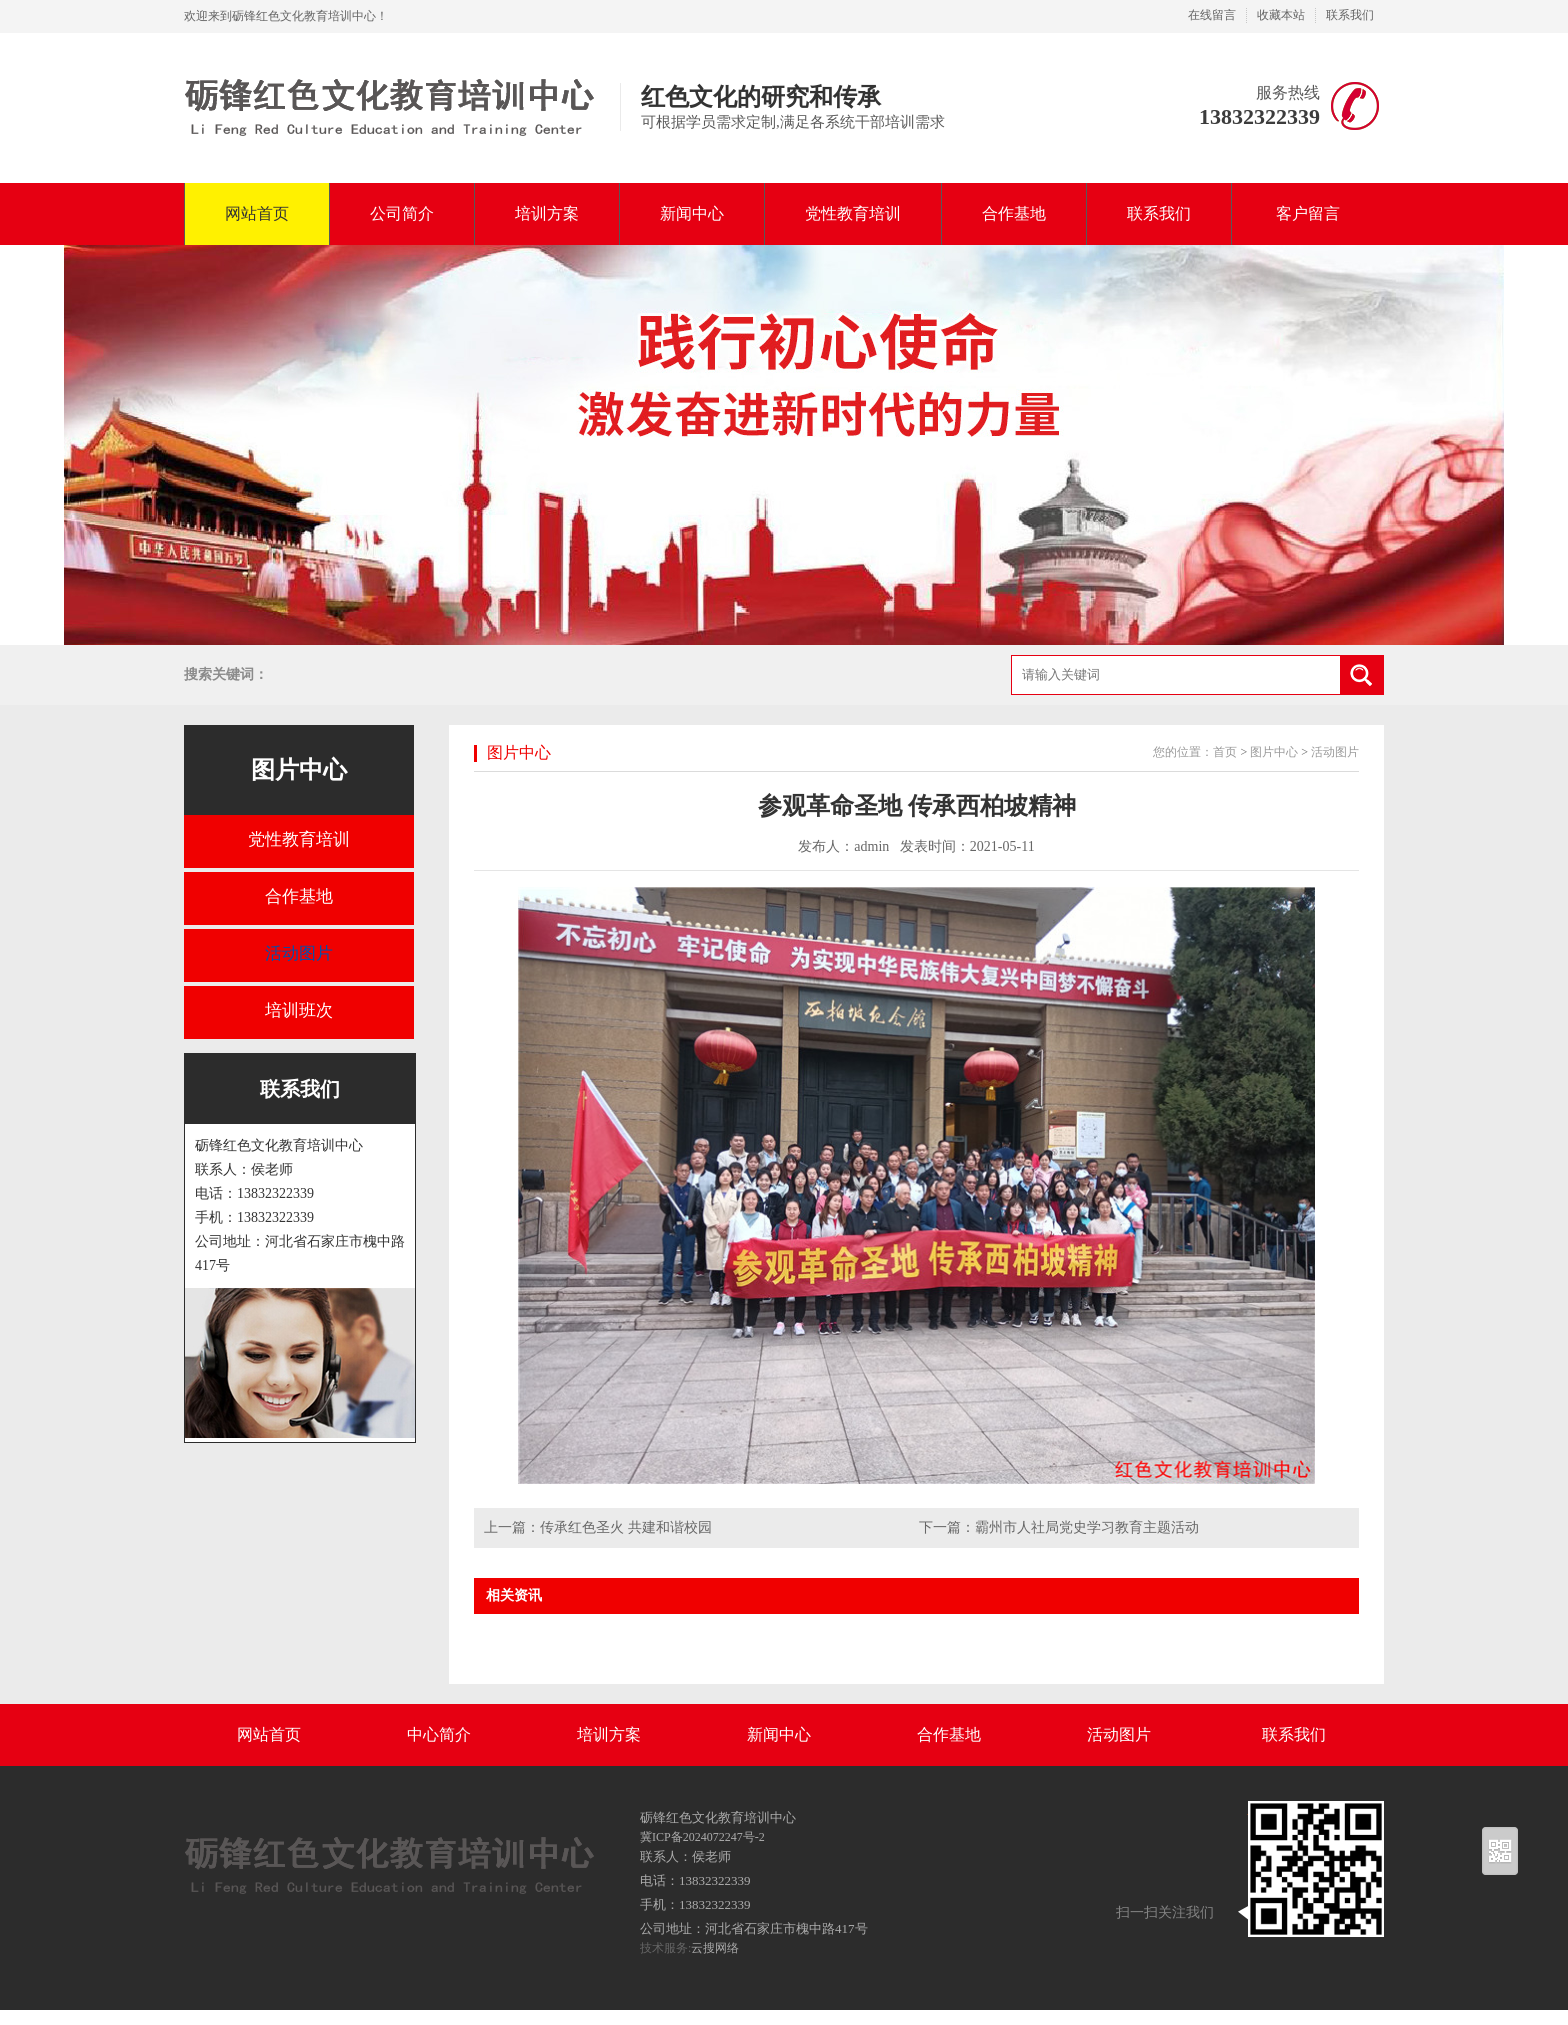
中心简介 (439, 1734)
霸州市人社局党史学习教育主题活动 (1087, 1527)
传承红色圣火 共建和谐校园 (626, 1527)
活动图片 (299, 953)
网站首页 (257, 213)
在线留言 (1212, 15)
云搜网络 (715, 1948)
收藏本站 (1281, 15)
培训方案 (547, 213)
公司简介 (402, 213)
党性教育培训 (853, 213)
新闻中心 (692, 213)
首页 (1225, 752)
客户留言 (1308, 213)
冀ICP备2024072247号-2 (702, 1837)
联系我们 (1350, 15)
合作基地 (1014, 213)
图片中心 (299, 770)
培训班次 (299, 1010)
